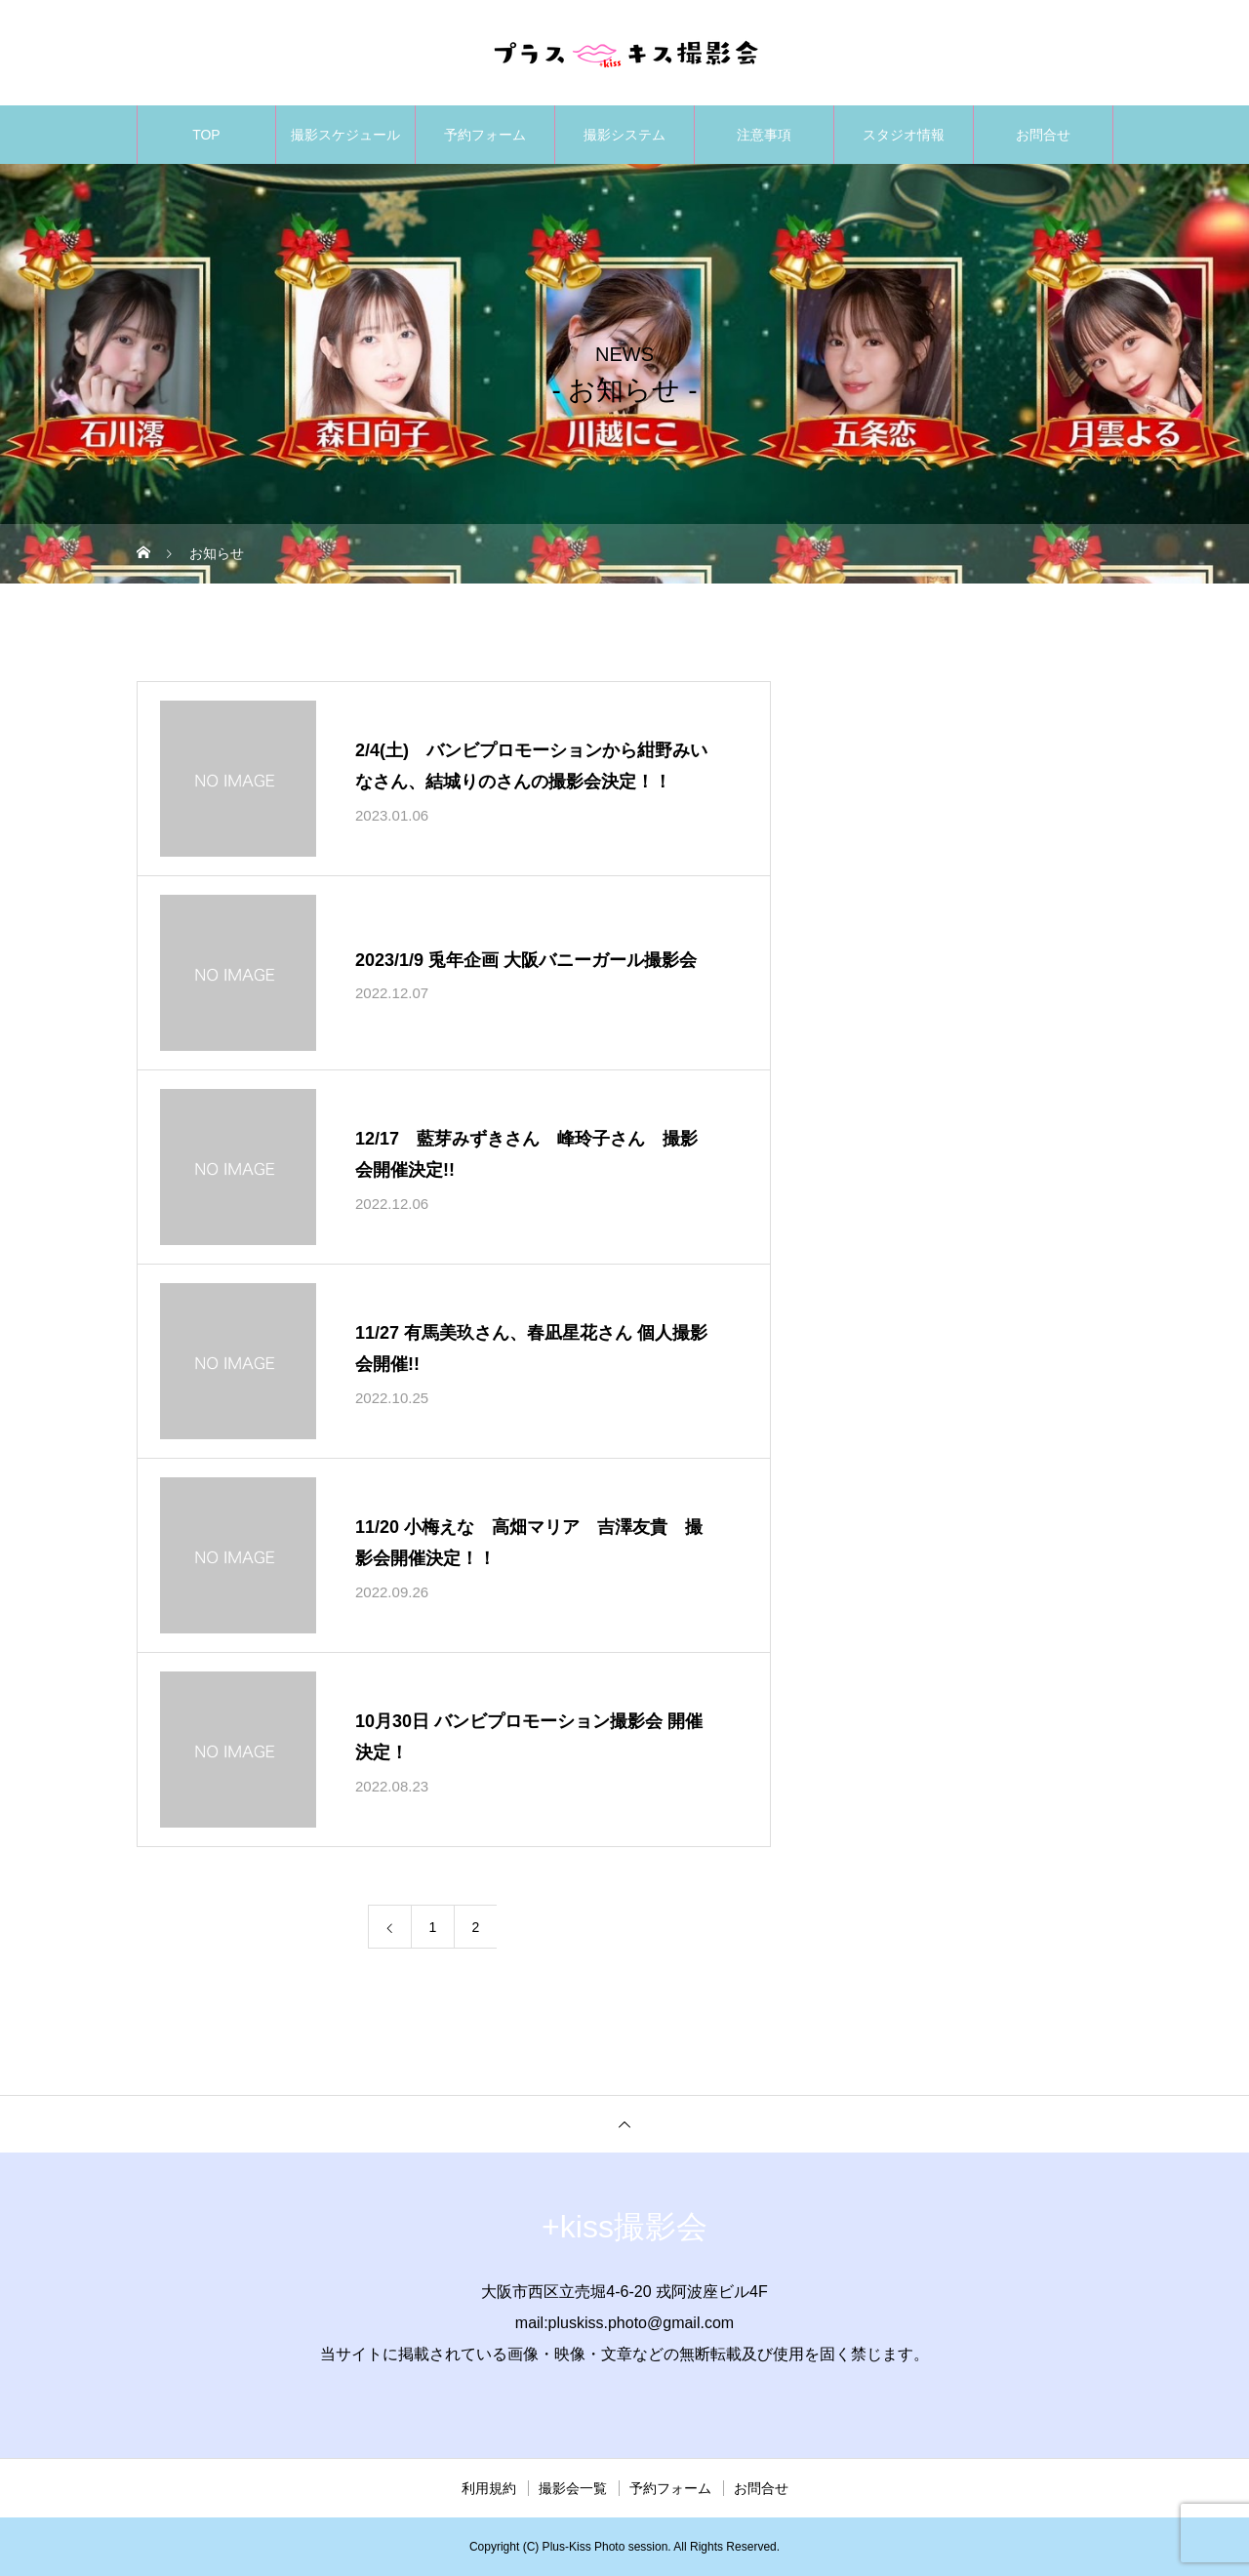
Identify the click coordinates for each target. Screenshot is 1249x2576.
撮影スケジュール (345, 134)
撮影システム (624, 134)
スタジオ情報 (904, 134)
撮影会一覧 (573, 2488)
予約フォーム (485, 134)
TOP (206, 134)
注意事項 (764, 134)
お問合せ (1043, 134)
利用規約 (489, 2488)
